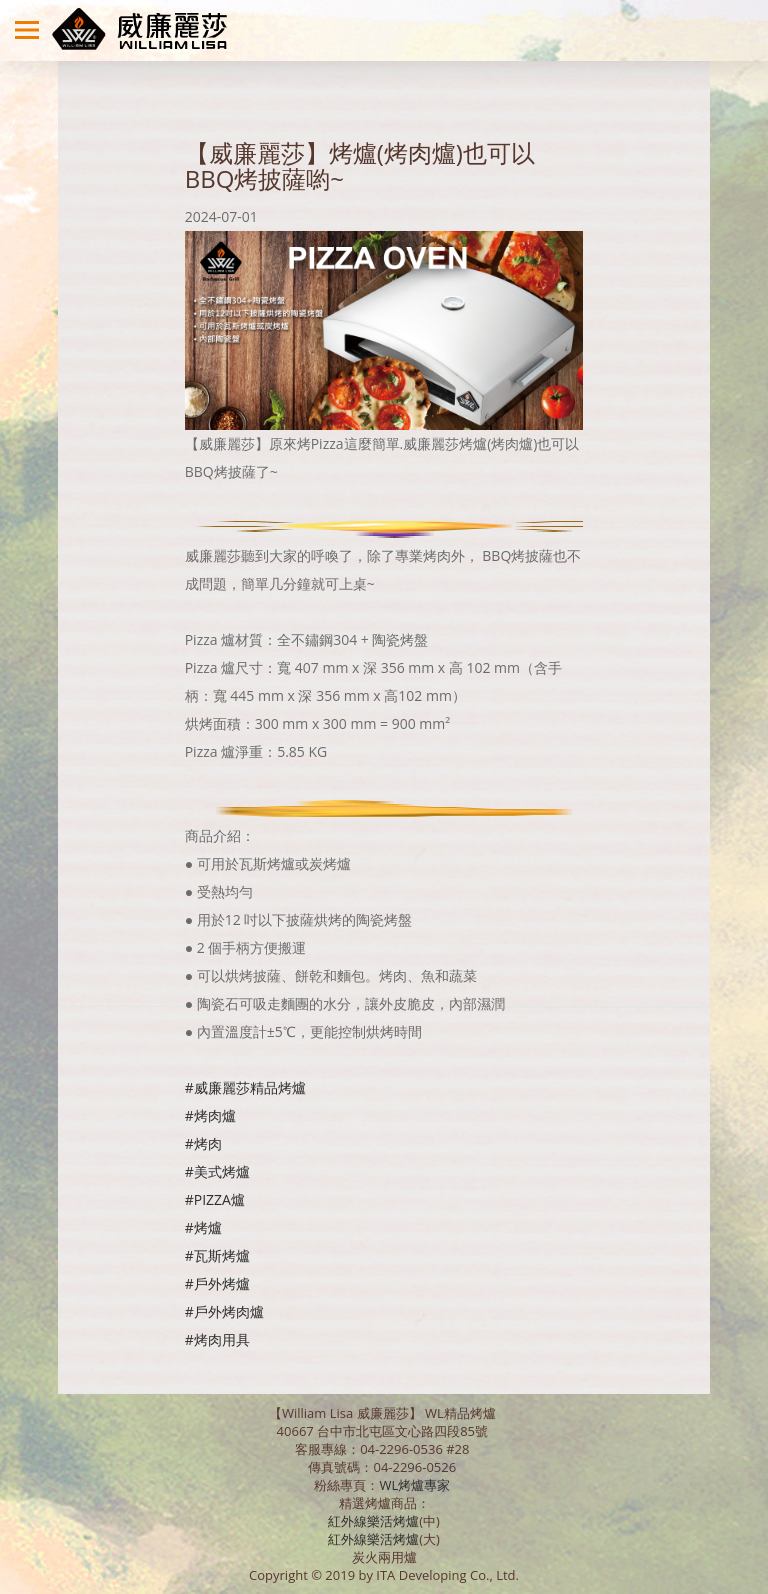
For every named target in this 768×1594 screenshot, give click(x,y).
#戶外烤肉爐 (224, 1311)
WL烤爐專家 (416, 1485)
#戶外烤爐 (217, 1283)
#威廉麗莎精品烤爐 (245, 1087)
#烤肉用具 (217, 1339)
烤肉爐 (215, 1115)
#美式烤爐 (217, 1171)
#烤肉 (203, 1143)
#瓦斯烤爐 (217, 1255)
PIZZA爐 (219, 1199)
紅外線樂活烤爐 (373, 1521)
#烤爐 (203, 1227)
